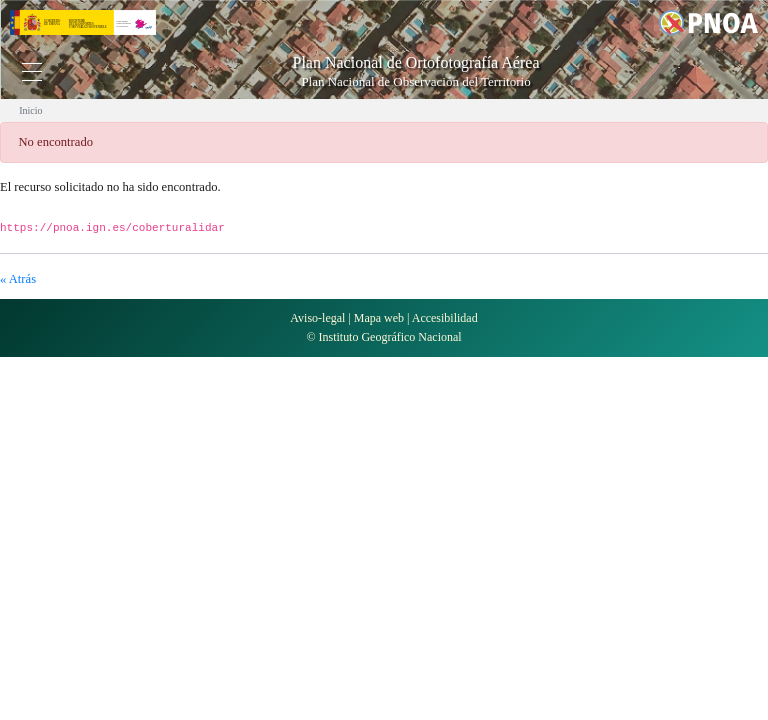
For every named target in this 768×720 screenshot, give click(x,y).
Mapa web (379, 318)
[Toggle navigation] (32, 72)
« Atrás (18, 279)
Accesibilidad (445, 318)
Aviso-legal (317, 318)
